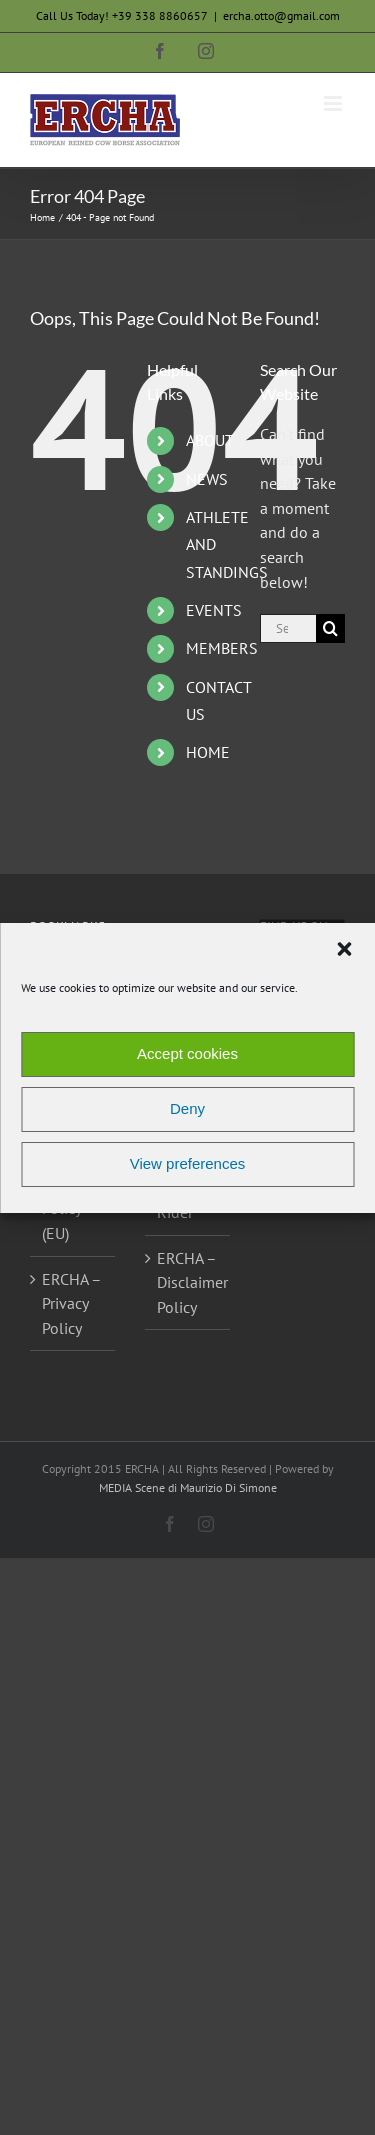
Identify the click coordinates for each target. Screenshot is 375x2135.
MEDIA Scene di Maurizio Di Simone (188, 1487)
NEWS (207, 479)
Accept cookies (187, 1053)
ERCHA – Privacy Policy (71, 1303)
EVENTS (214, 610)
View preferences (188, 1163)
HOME (208, 752)
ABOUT (210, 440)
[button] (344, 949)
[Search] (330, 628)
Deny (187, 1108)
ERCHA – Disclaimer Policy (188, 1282)
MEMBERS (222, 648)
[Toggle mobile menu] (334, 103)
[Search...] (288, 628)
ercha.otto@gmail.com (281, 15)
